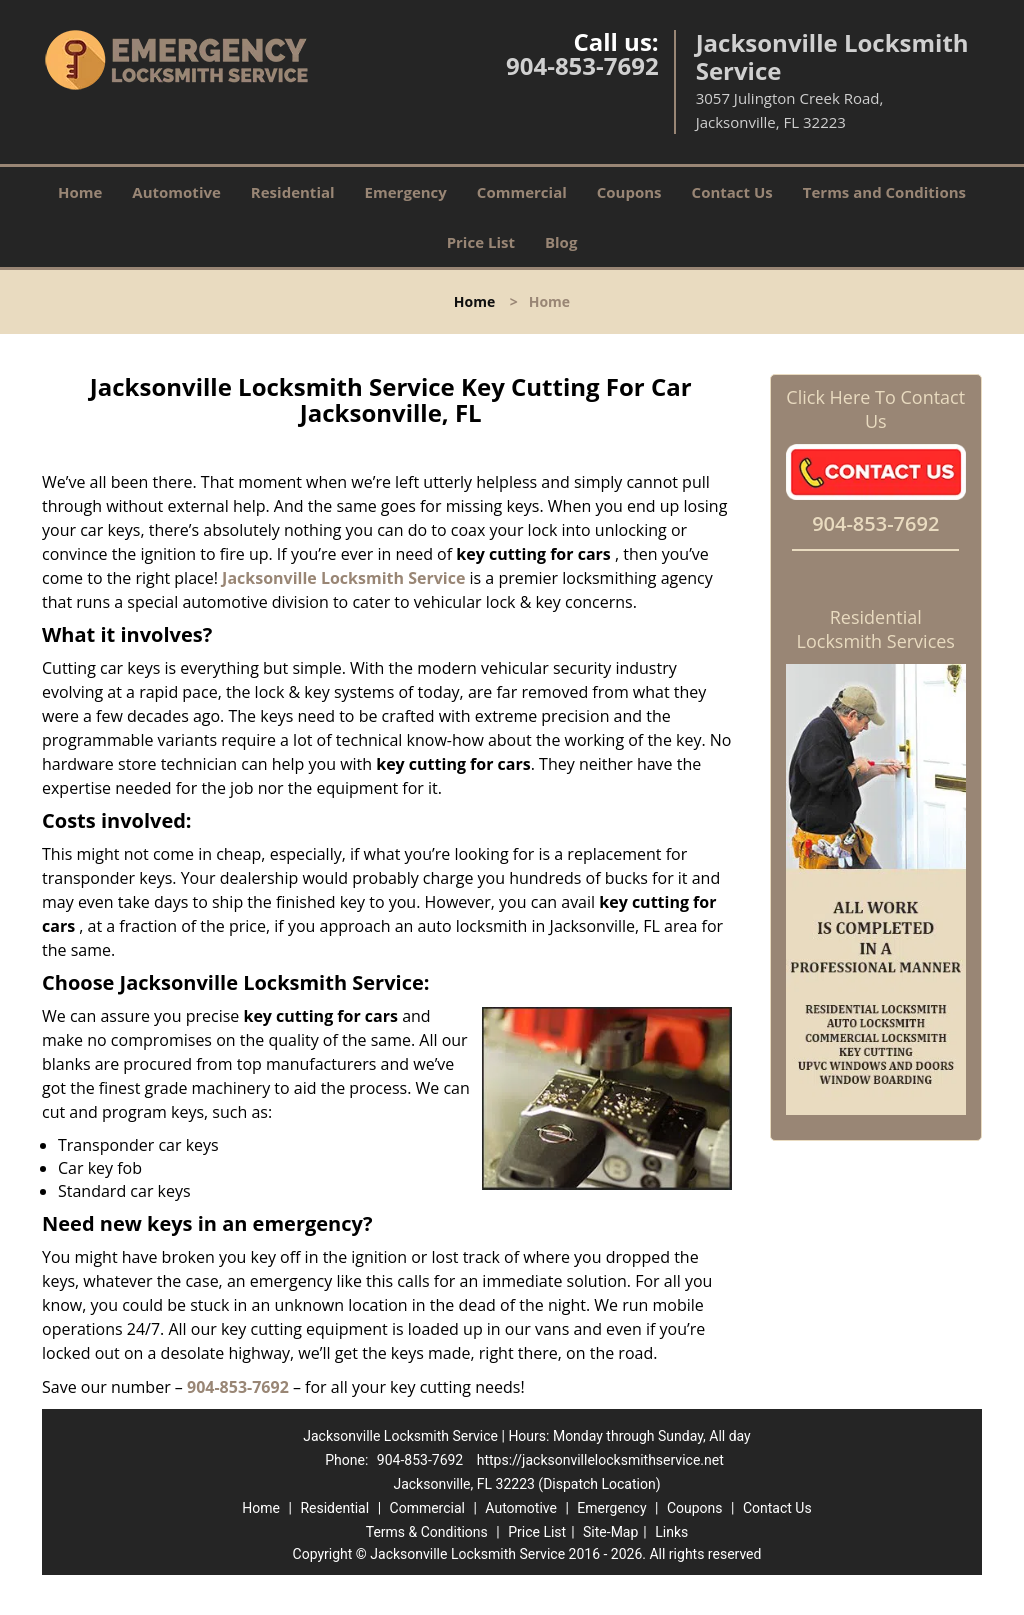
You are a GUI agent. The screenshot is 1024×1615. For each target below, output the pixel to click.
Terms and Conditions (884, 192)
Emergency (406, 192)
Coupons (629, 192)
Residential (293, 192)
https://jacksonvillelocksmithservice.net (600, 1460)
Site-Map (610, 1532)
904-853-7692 (582, 65)
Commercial (522, 192)
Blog (561, 242)
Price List (481, 242)
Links (671, 1532)
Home (80, 192)
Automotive (176, 192)
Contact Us (732, 192)
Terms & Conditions (427, 1532)
